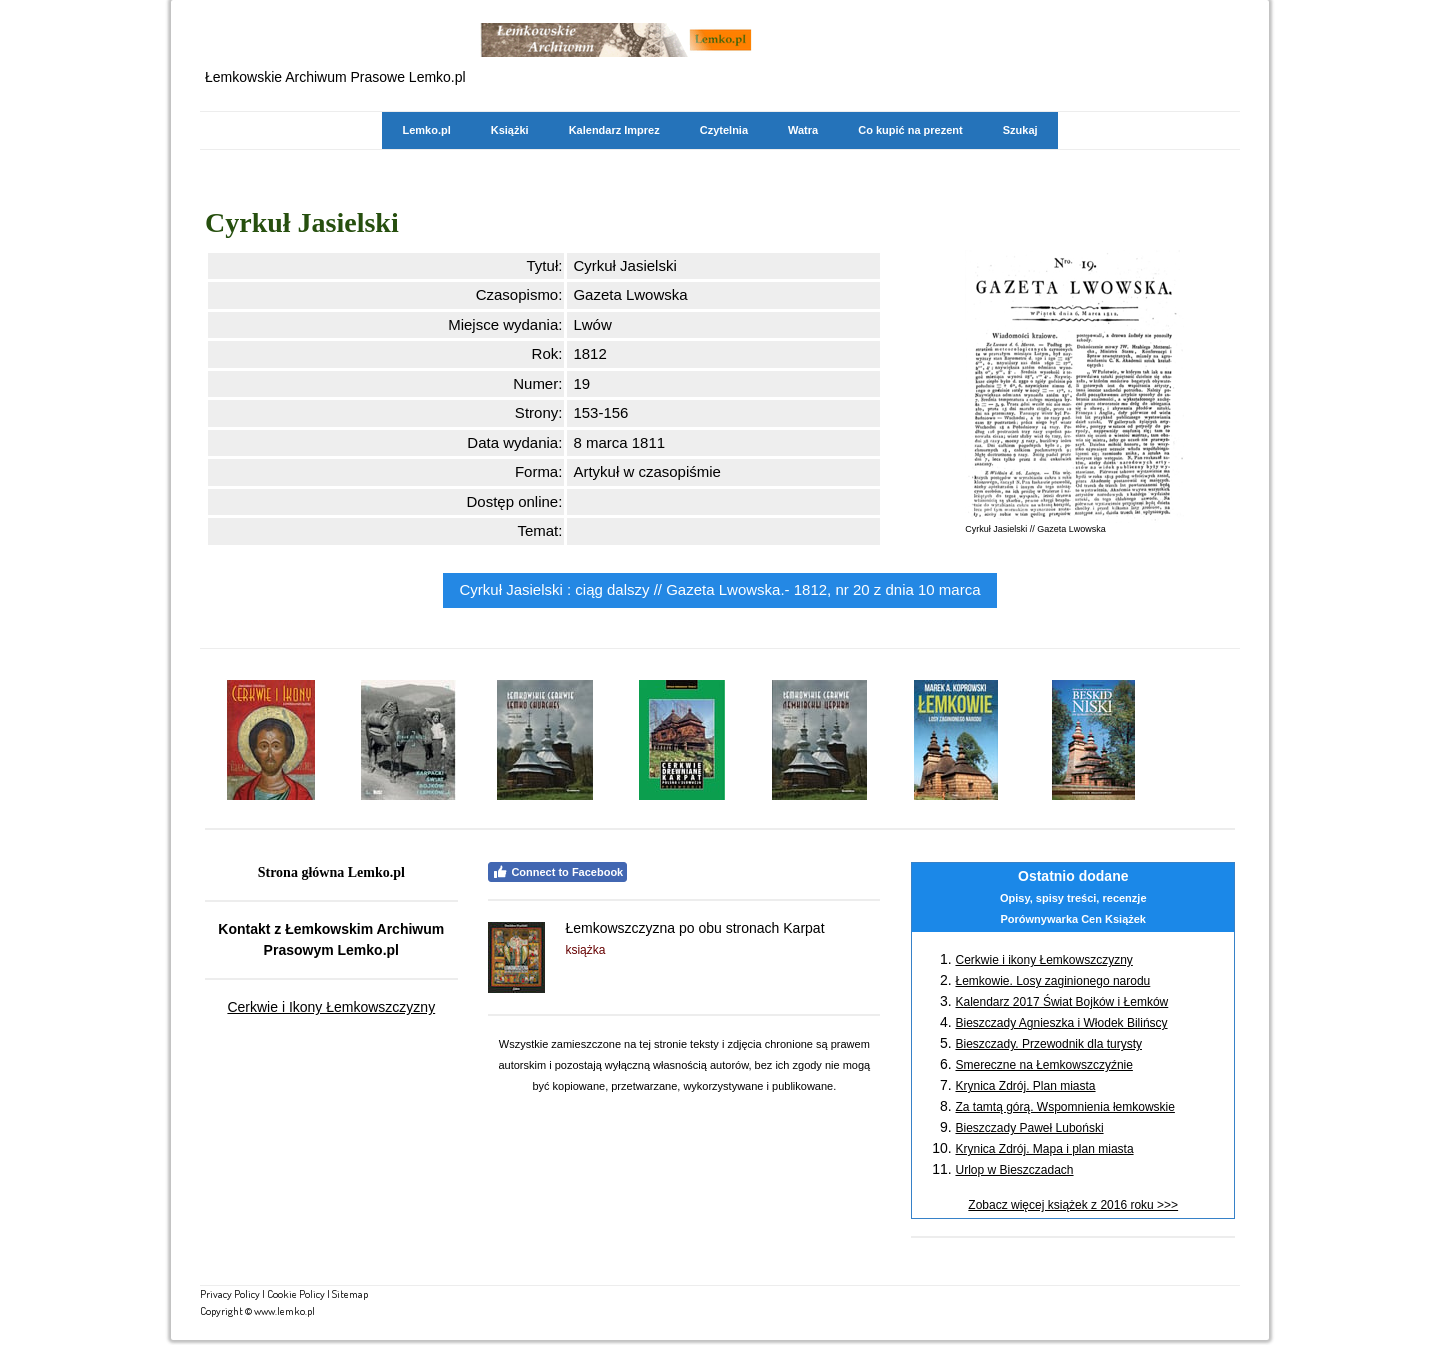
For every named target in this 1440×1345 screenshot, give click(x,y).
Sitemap (350, 1293)
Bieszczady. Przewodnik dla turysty (1048, 1044)
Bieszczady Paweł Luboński (1029, 1128)
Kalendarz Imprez (614, 130)
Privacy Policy (230, 1293)
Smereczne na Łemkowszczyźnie (1043, 1065)
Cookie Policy (296, 1293)
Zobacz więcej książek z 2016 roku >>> (1073, 1205)
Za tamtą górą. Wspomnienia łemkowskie (1064, 1107)
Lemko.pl (426, 130)
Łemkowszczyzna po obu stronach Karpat (694, 928)
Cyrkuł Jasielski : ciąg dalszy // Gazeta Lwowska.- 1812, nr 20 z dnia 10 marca (719, 589)
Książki (510, 130)
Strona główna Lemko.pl (331, 872)
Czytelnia (724, 130)
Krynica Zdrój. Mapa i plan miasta (1044, 1149)
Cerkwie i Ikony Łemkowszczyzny (331, 1007)
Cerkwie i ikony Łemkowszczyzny (1043, 960)
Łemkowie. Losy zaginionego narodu (1052, 981)
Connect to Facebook (557, 872)
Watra (803, 130)
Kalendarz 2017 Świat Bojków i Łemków (1061, 1002)
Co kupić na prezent (910, 130)
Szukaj (1020, 130)
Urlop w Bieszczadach (1014, 1170)
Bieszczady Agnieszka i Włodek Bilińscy (1061, 1023)
